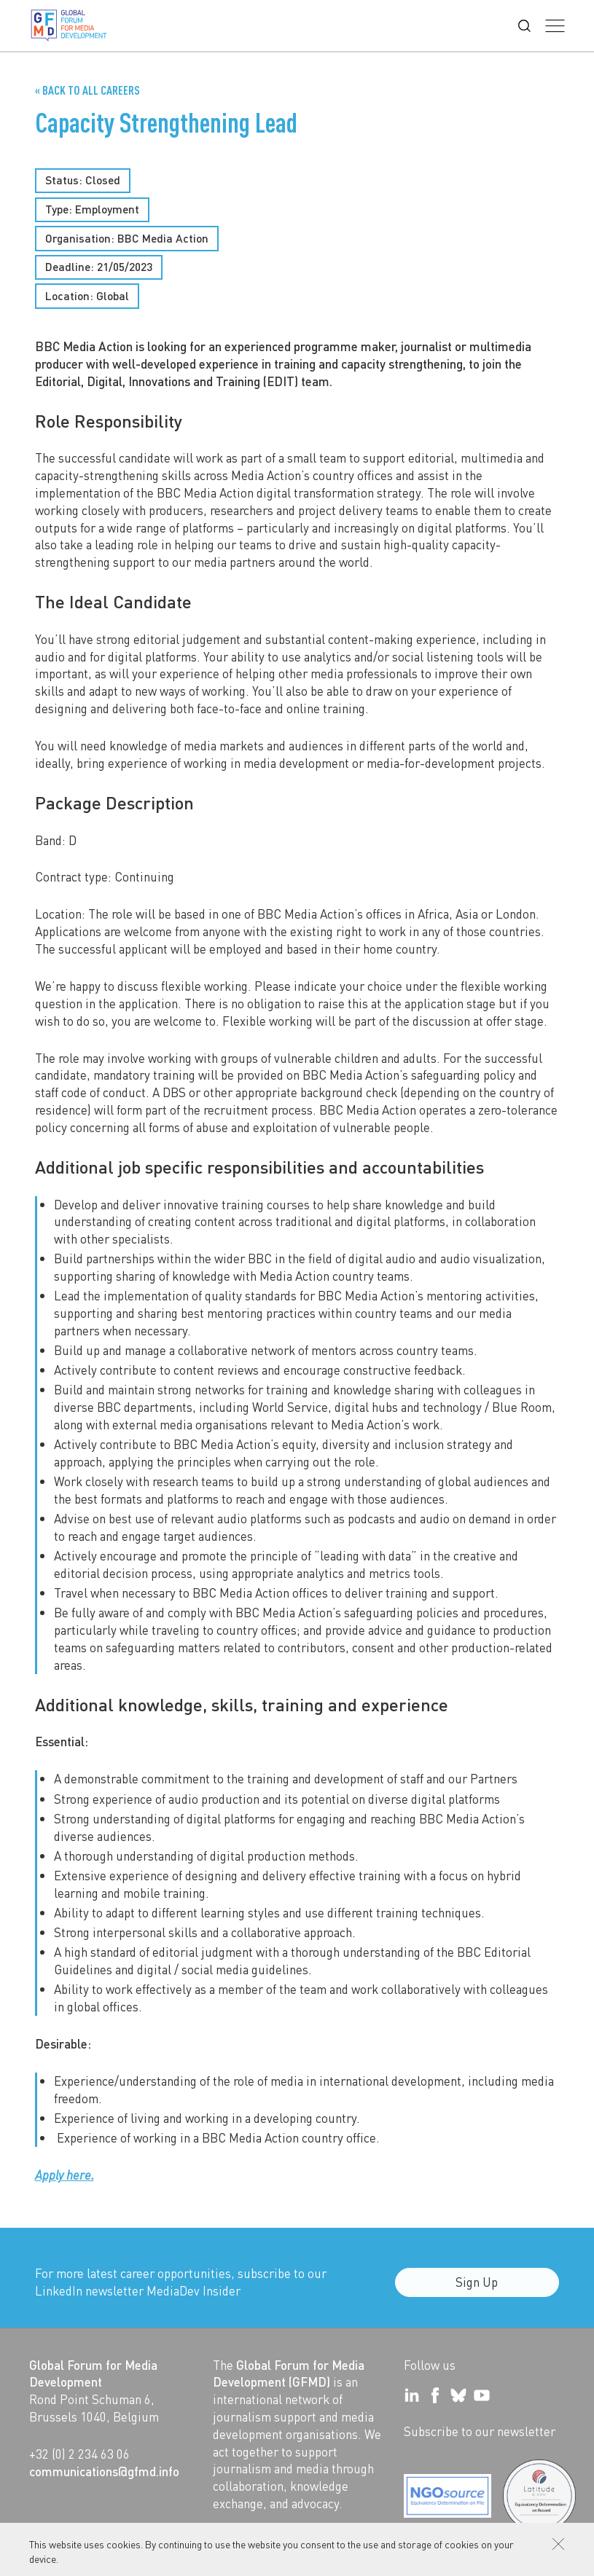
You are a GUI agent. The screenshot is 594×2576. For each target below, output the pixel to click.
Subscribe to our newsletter (479, 2431)
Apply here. (64, 2175)
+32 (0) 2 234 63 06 (79, 2454)
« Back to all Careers (87, 90)
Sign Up (477, 2290)
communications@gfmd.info (104, 2471)
